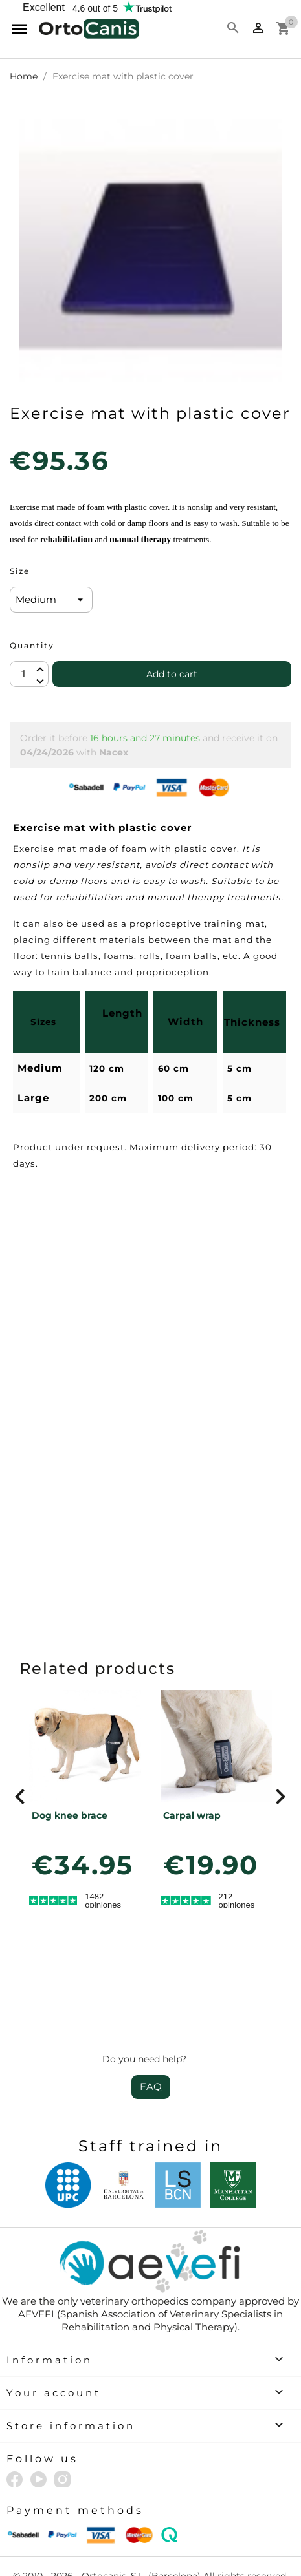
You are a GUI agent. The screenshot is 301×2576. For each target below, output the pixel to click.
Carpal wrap (192, 1815)
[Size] (51, 600)
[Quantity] (29, 674)
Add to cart (171, 674)
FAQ (151, 2086)
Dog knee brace (69, 1815)
